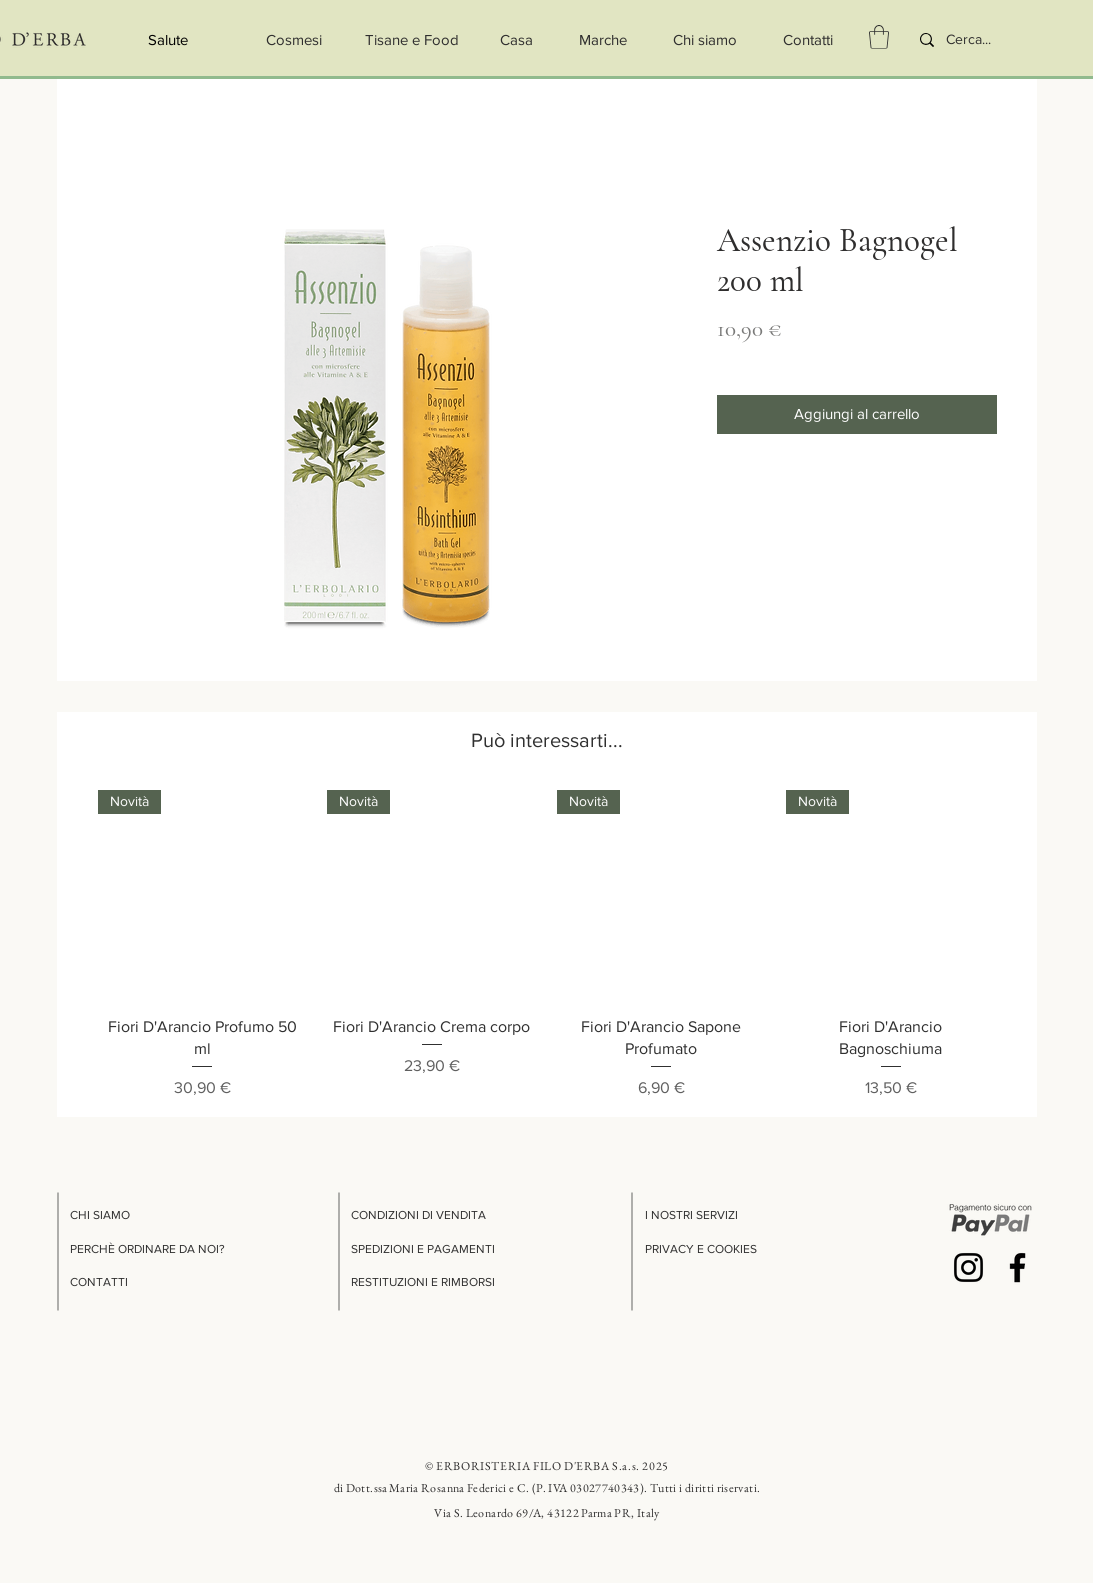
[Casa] (516, 39)
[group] (547, 945)
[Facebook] (1017, 1267)
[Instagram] (968, 1267)
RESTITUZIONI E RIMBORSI (423, 1282)
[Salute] (168, 39)
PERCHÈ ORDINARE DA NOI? (147, 1249)
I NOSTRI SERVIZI (691, 1215)
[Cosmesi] (294, 39)
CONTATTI (99, 1282)
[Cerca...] (981, 40)
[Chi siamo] (705, 39)
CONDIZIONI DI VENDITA (418, 1215)
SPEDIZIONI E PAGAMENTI (423, 1249)
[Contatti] (809, 39)
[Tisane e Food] (412, 39)
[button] (879, 37)
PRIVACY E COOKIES (701, 1249)
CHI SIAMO (100, 1215)
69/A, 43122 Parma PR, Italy (588, 1513)
